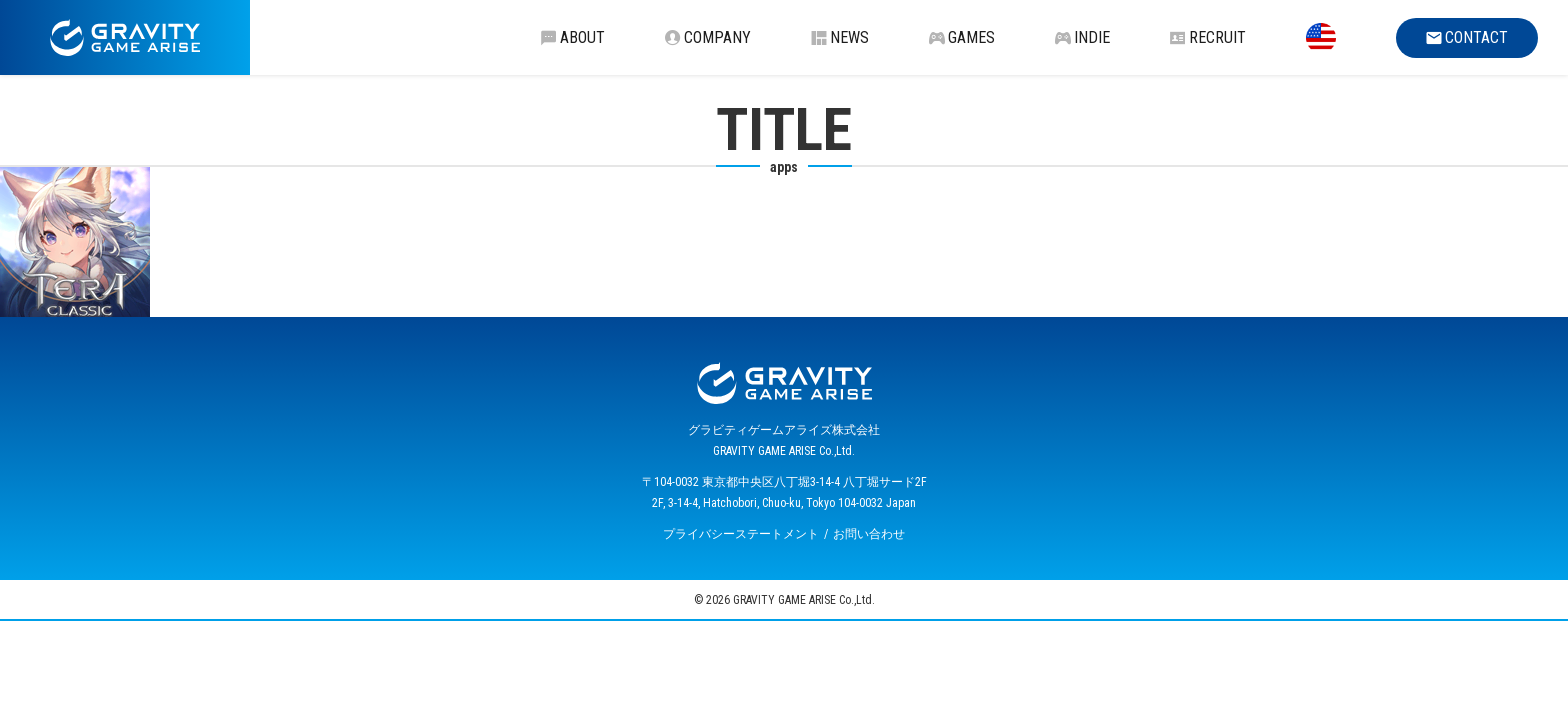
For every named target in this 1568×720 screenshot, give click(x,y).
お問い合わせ (869, 534)
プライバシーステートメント (741, 534)
